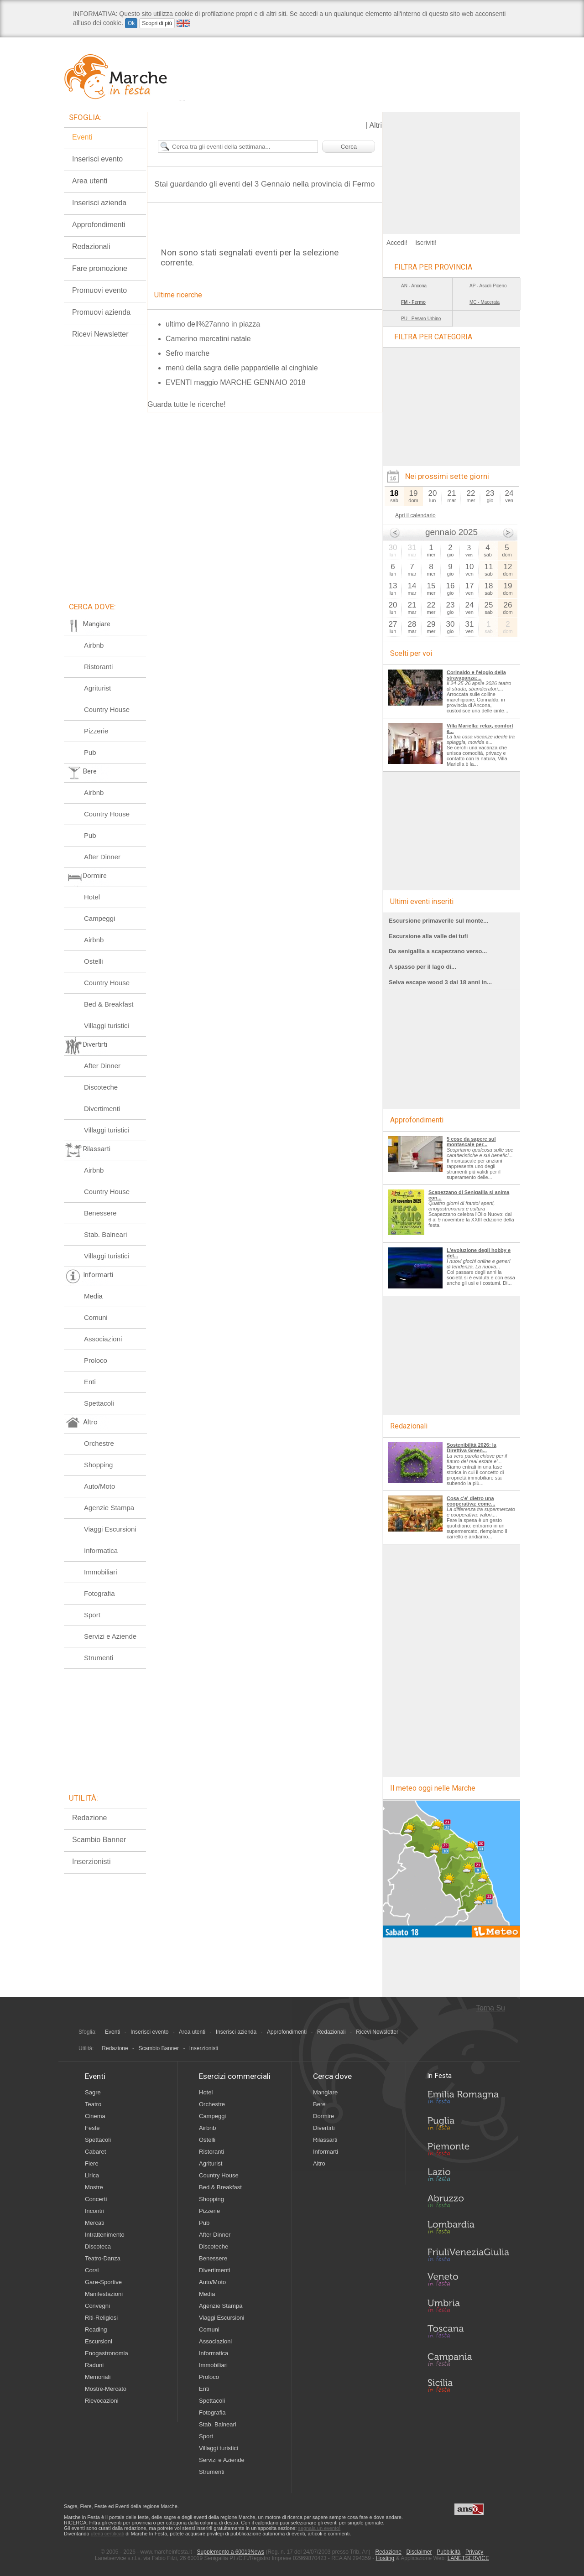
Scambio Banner (99, 1840)
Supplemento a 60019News (230, 2552)
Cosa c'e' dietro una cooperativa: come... (471, 1501)
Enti (90, 1382)
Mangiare (325, 2092)
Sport (92, 1615)
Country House (107, 709)
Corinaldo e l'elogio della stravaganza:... (476, 675)
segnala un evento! (319, 2528)
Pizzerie (96, 731)
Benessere (100, 1213)
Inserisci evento (97, 159)
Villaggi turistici (106, 1025)
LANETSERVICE (468, 2558)
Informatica (101, 1550)
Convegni (97, 2305)
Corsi (92, 2270)
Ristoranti (98, 666)
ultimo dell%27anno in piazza (213, 324)
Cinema (95, 2116)
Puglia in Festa (468, 2125)
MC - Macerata (484, 302)
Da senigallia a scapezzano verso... (438, 951)
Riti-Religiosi (101, 2317)
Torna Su (490, 2008)
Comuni (96, 1317)
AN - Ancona (414, 285)
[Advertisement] (451, 169)
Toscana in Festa (468, 2333)
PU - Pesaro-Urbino (421, 318)
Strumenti (98, 1658)
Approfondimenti (98, 225)
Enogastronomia (106, 2353)
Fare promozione (99, 268)
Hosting (385, 2558)
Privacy (474, 2552)
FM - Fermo (413, 302)
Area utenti (89, 181)
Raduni (94, 2365)
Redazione (89, 1818)
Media (93, 1296)
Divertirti (324, 2127)
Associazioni (103, 1339)
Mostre (94, 2187)
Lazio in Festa (468, 2177)
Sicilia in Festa (468, 2385)
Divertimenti (102, 1108)
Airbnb (94, 645)
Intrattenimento (105, 2234)
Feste (92, 2127)
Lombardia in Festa (468, 2229)
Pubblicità (448, 2552)
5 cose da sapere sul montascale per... (471, 1141)
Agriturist (97, 688)
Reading (96, 2329)
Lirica (92, 2175)
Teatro (93, 2104)
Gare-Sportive (103, 2282)
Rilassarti (325, 2139)
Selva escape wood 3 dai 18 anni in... (440, 982)
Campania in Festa (468, 2359)
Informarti (325, 2151)
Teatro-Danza (102, 2258)
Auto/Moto (99, 1486)
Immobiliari (100, 1572)
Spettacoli (99, 1403)
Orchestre (99, 1443)
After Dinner (102, 857)
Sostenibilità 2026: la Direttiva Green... (471, 1447)
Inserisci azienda (99, 203)
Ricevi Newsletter (100, 334)
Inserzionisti (91, 1861)
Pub (90, 752)
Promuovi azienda (101, 312)
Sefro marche (187, 353)
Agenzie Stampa (109, 1507)
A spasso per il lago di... (422, 966)
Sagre (93, 2092)
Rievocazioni (102, 2400)
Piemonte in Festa (468, 2151)
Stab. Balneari (105, 1234)
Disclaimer (419, 2552)
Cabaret (95, 2151)
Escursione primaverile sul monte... (438, 920)
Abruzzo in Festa (468, 2203)
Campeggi (99, 918)
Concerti (96, 2199)
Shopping (98, 1465)
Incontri (94, 2210)
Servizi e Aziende (110, 1636)
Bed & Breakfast (108, 1004)
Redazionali (91, 246)
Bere (319, 2104)
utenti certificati (107, 2533)
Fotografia (99, 1593)
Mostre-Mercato (105, 2388)
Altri (375, 125)
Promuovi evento (99, 290)
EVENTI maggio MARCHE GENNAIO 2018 (236, 382)
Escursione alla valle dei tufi (428, 936)
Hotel (92, 897)
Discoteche (101, 1087)
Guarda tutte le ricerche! (186, 404)
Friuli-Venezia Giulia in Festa (468, 2255)
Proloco (95, 1360)
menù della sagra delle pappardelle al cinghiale (242, 368)
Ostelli (93, 961)
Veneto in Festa (468, 2281)
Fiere (92, 2163)
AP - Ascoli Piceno (488, 285)
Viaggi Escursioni (110, 1529)
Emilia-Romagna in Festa (468, 2099)
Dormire (323, 2116)
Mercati (94, 2222)
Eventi (82, 137)
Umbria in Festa (468, 2307)
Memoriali (97, 2376)
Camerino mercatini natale (208, 339)
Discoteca (98, 2246)
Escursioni (98, 2341)
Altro (319, 2163)
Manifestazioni (104, 2293)
